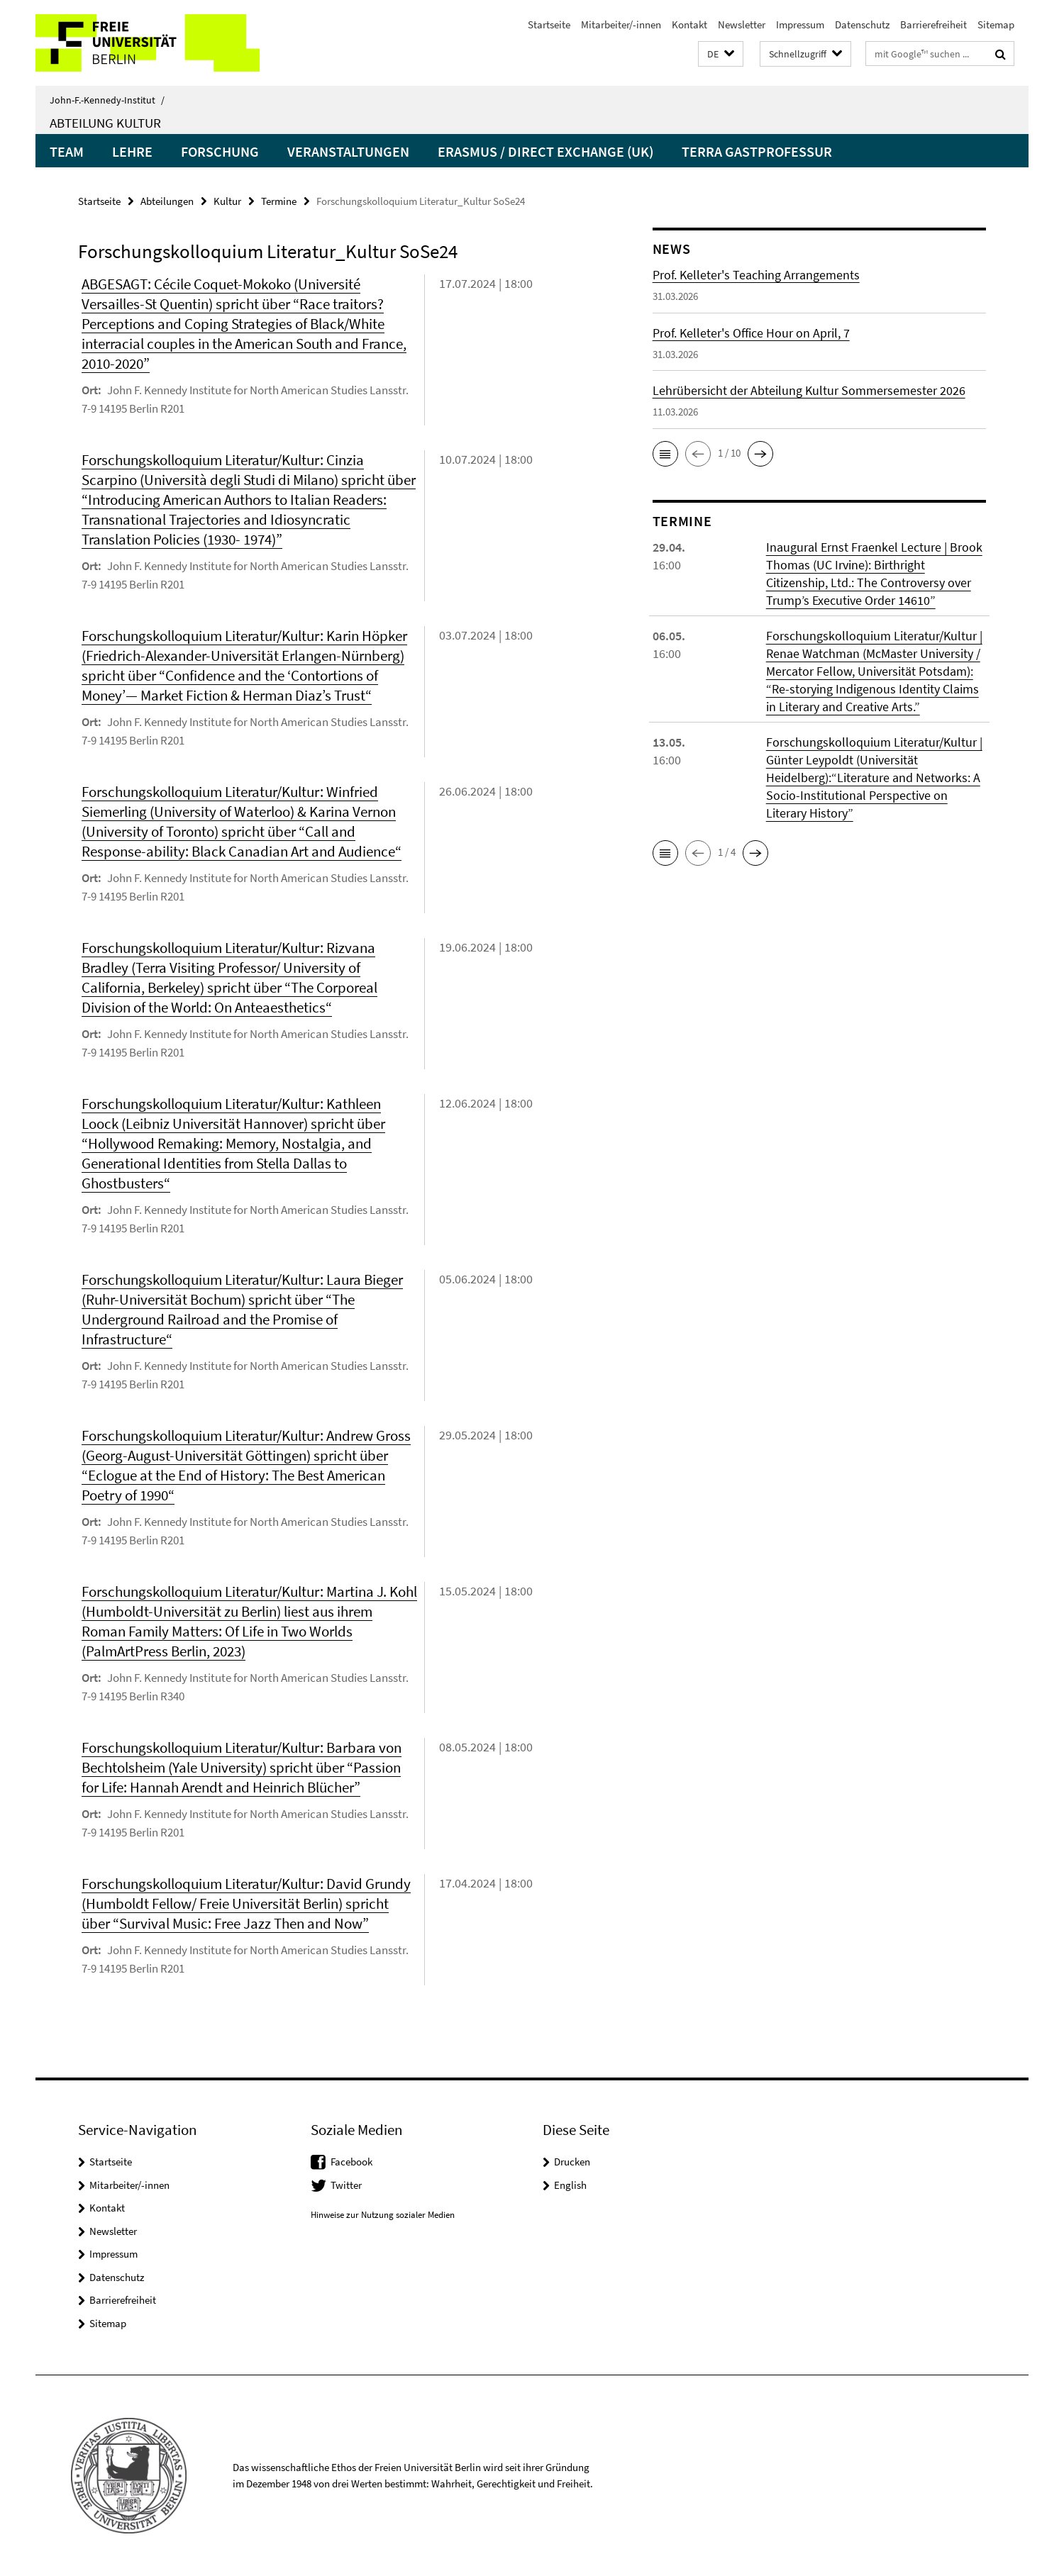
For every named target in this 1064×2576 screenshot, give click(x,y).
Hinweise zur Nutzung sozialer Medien (383, 2215)
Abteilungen (167, 201)
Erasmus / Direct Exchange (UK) (545, 151)
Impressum (800, 24)
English (570, 2185)
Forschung (220, 151)
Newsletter (741, 24)
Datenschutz (862, 24)
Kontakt (689, 24)
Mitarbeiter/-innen (621, 24)
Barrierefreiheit (933, 24)
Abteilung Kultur (105, 122)
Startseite (549, 24)
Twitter (346, 2185)
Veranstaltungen (348, 151)
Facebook (351, 2161)
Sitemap (995, 24)
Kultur (227, 201)
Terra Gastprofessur (757, 151)
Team (67, 151)
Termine (279, 201)
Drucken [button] (572, 2161)
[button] (720, 54)
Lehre (132, 151)
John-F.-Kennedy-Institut (107, 100)
